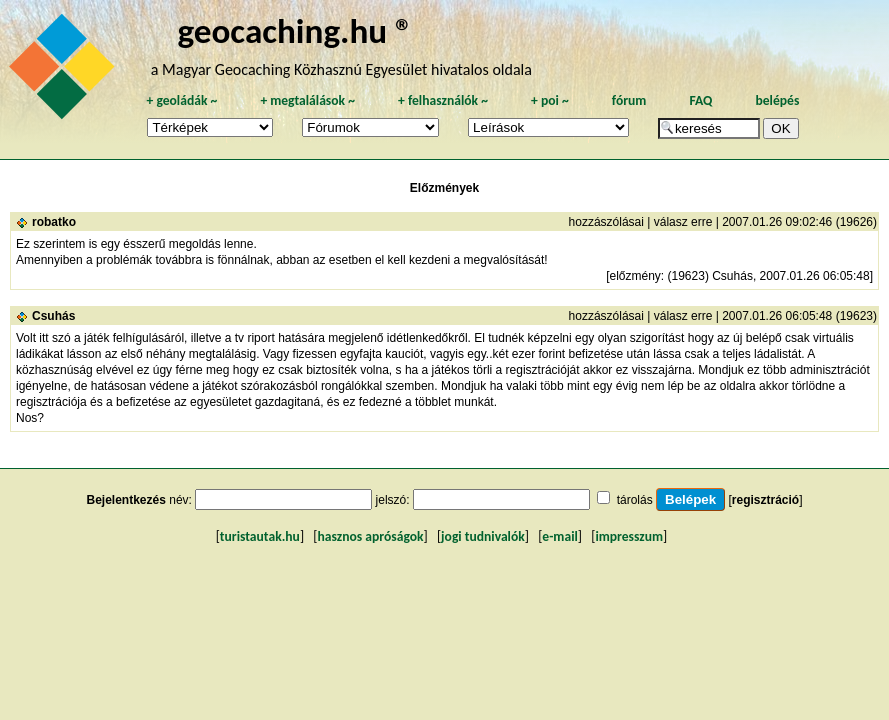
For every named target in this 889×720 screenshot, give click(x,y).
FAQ (700, 100)
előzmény (634, 276)
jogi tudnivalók (483, 536)
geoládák (181, 100)
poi (550, 100)
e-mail (559, 536)
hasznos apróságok (370, 536)
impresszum (629, 536)
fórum (629, 100)
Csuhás (53, 316)
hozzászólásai (606, 222)
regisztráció (765, 500)
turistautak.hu (260, 536)
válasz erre (683, 222)
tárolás (635, 500)
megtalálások (307, 100)
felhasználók (443, 100)
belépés (777, 100)
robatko (54, 222)
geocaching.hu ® (295, 30)
